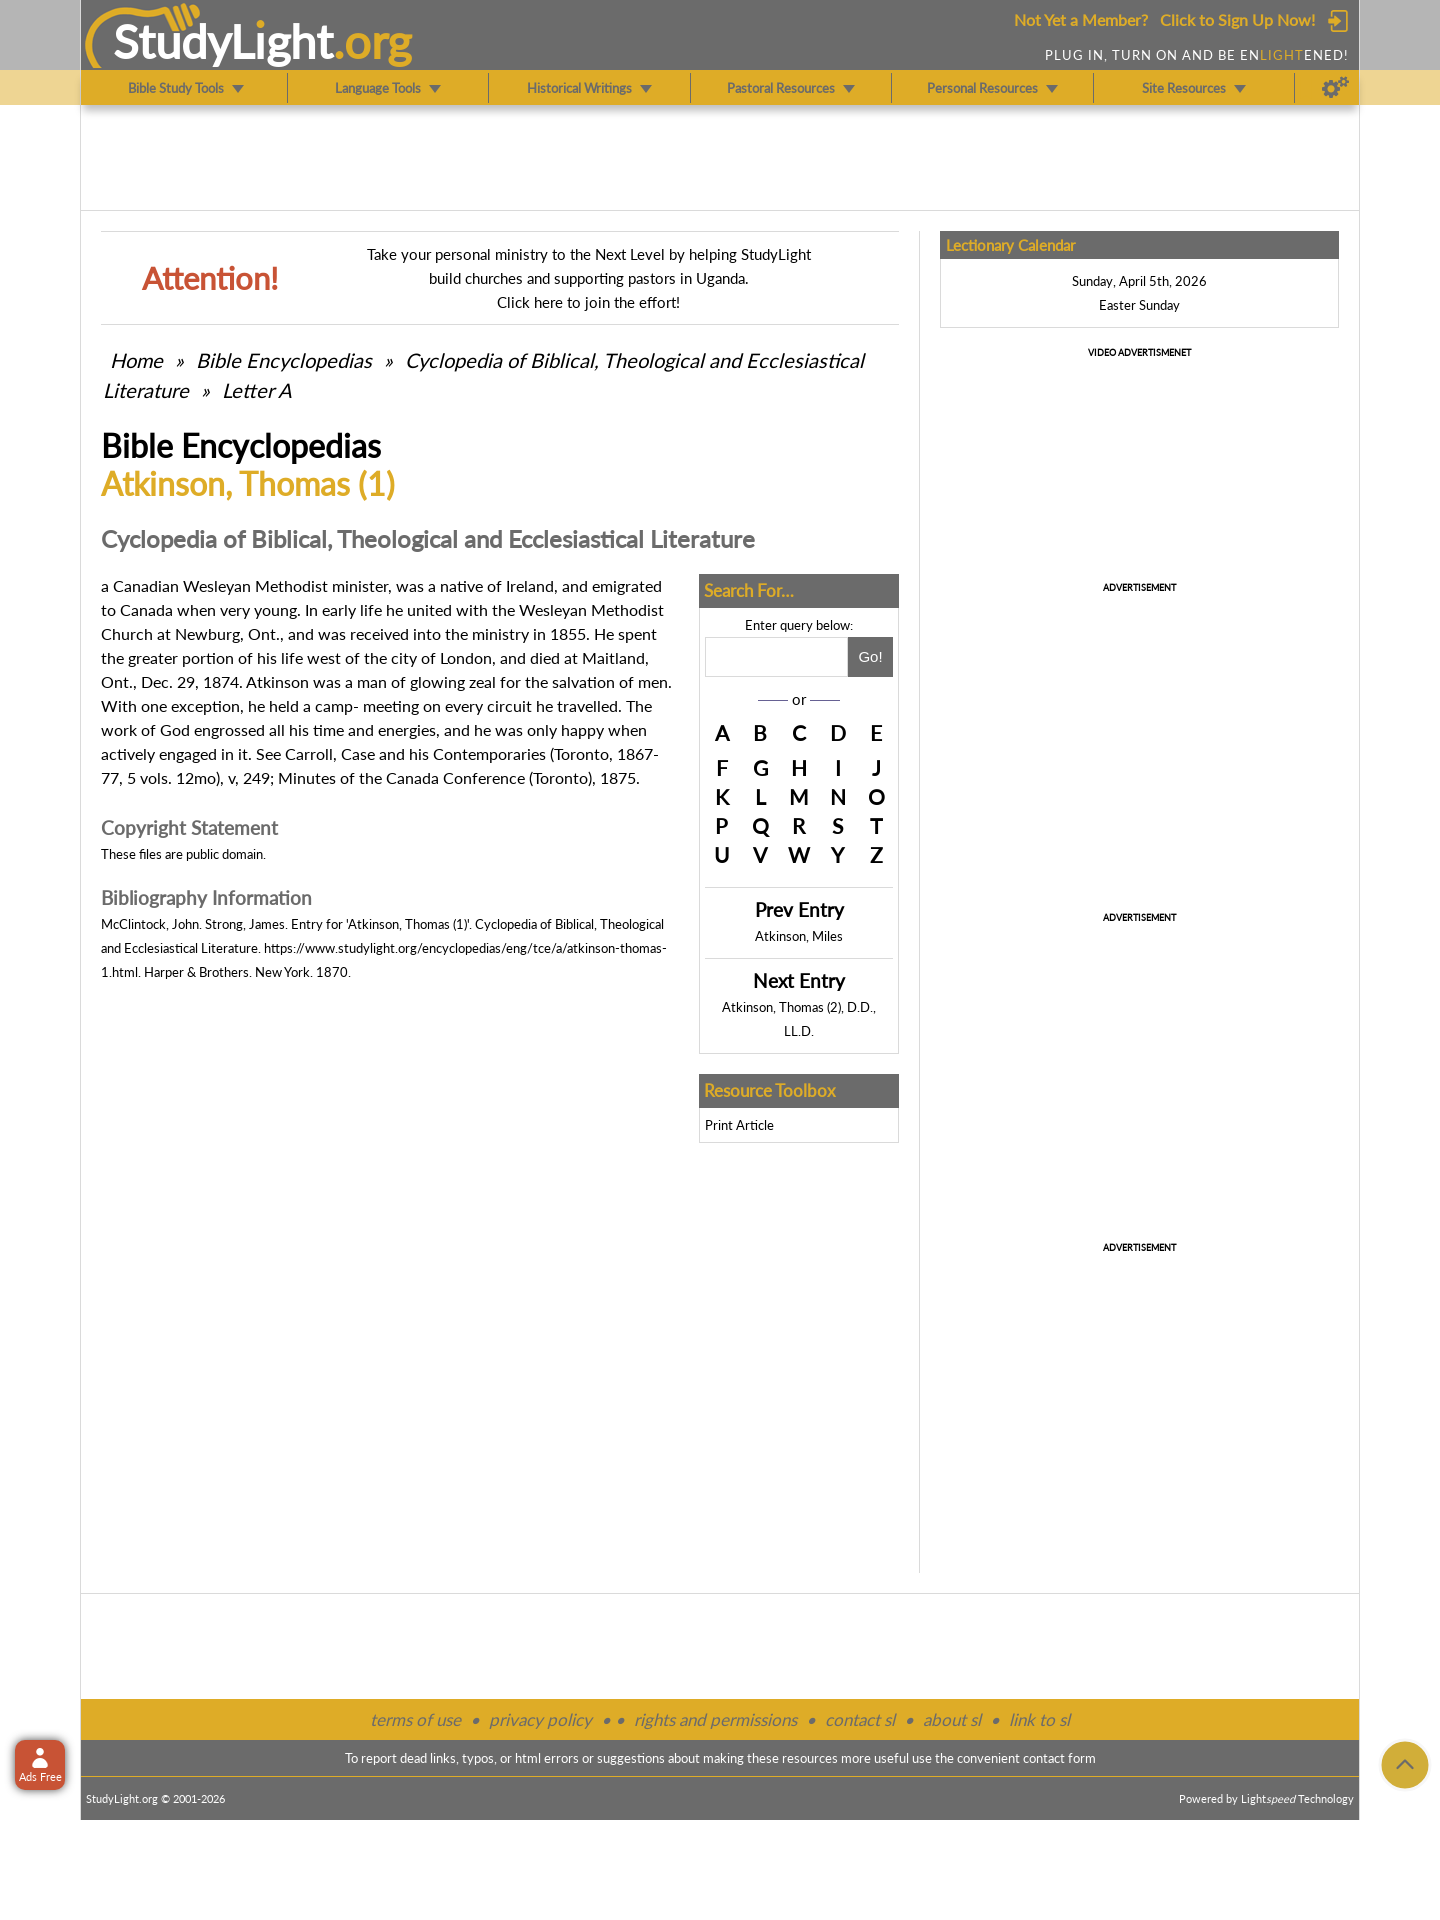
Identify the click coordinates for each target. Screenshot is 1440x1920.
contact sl (860, 1719)
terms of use (415, 1719)
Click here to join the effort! (588, 302)
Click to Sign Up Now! (1237, 19)
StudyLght (223, 41)
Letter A (257, 390)
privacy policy (540, 1719)
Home (136, 360)
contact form (1059, 1758)
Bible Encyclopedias (284, 360)
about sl (952, 1719)
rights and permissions (715, 1719)
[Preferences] (1335, 88)
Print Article (739, 1125)
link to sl (1039, 1719)
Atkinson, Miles (799, 936)
